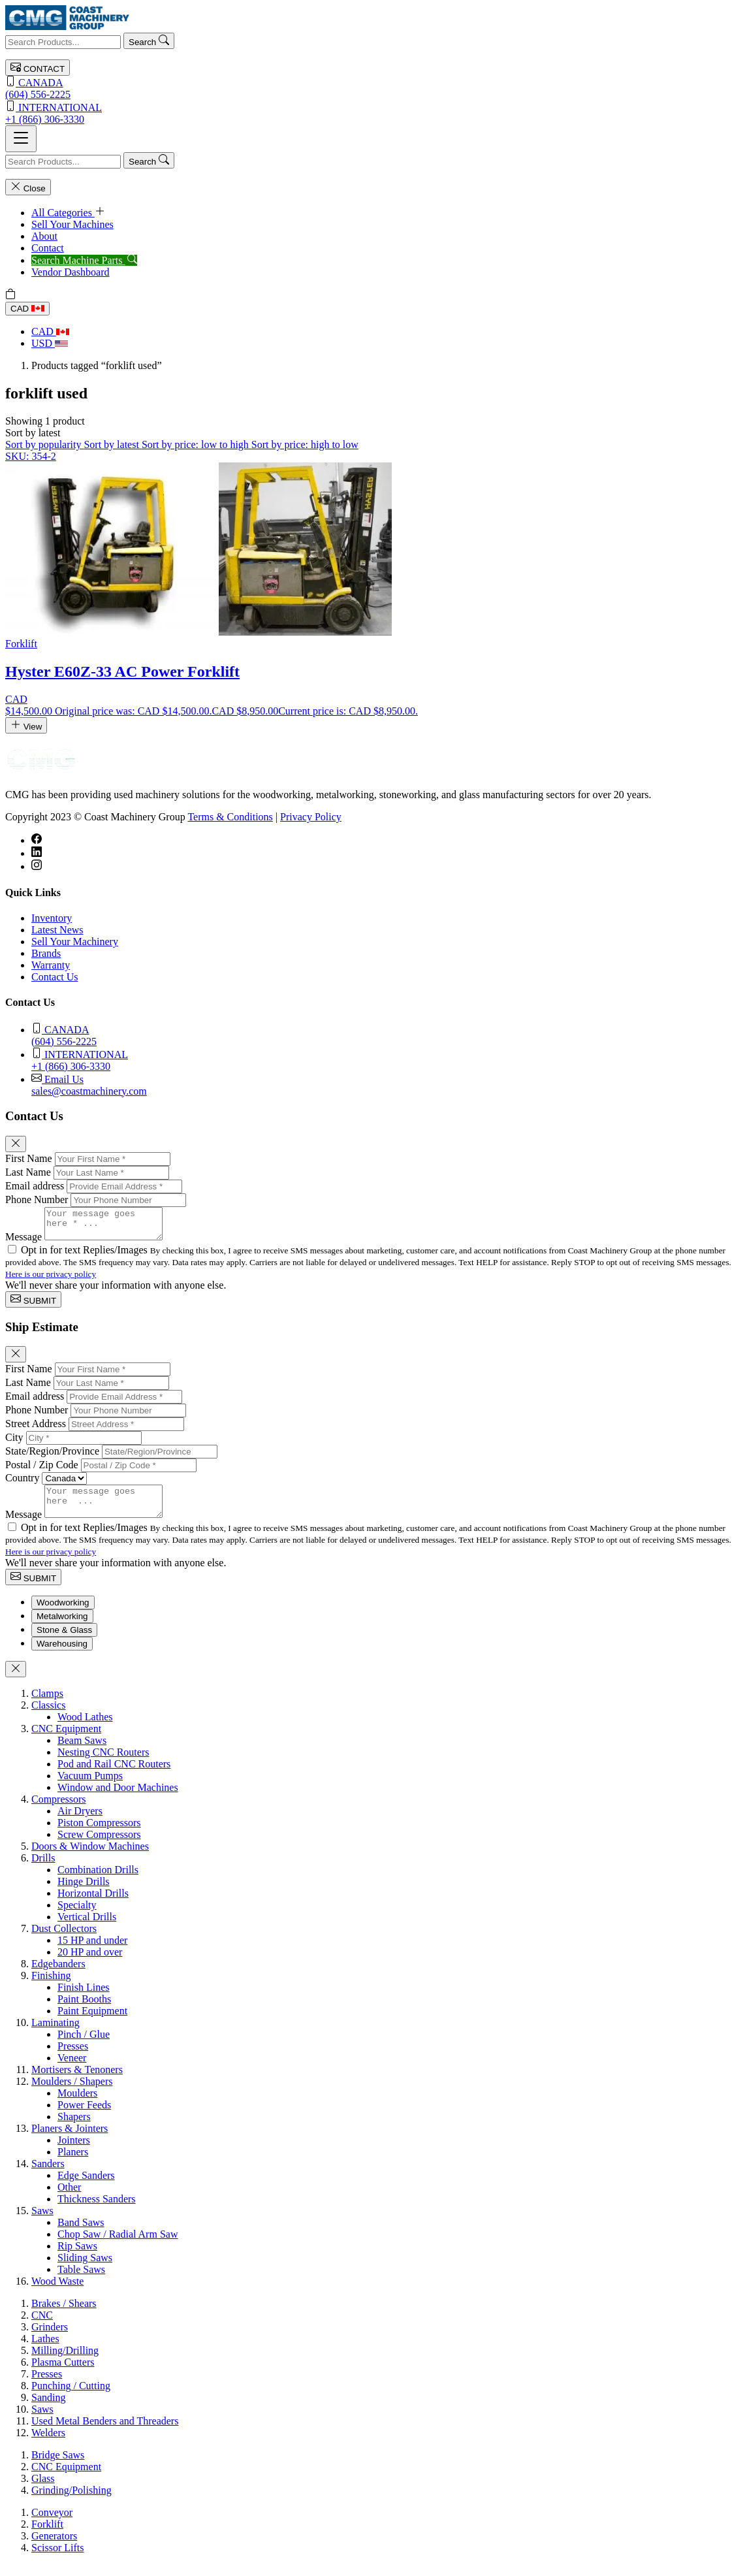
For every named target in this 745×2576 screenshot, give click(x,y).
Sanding (48, 2409)
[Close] (15, 1144)
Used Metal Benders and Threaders (104, 2432)
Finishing (51, 1987)
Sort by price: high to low (304, 444)
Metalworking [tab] (62, 1628)
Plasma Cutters (62, 2373)
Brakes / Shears (64, 2315)
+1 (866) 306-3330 (372, 113)
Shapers (74, 2128)
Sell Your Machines (72, 224)
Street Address (35, 1429)
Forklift (47, 2535)
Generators (54, 2547)
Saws (42, 2222)
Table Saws (81, 2281)
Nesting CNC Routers (103, 1763)
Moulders (77, 2104)
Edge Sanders (86, 2187)
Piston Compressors (99, 1834)
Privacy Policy (310, 816)
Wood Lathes (84, 1728)
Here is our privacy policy (50, 1280)
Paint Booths (84, 2010)
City (14, 1443)
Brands (46, 953)
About (44, 236)
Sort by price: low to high (196, 444)
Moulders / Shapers (71, 2093)
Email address (34, 1185)
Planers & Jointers (69, 2140)
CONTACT (37, 67)
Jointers (73, 2151)
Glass (43, 2490)
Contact (47, 247)
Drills (43, 1869)
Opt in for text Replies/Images (85, 1255)
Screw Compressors (99, 1846)
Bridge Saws (57, 2466)
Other (69, 2198)
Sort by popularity (44, 444)
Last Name (28, 1172)
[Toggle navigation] (21, 138)
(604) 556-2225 (372, 88)
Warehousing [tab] (62, 1655)
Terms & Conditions (229, 816)
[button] (32, 432)
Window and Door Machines (117, 1799)
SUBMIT (33, 1305)
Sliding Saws (84, 2269)
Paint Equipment (92, 2022)
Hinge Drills (83, 1893)
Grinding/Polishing (71, 2501)
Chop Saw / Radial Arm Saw (117, 2245)
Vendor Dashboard (70, 272)
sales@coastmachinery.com (385, 1084)
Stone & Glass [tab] (64, 1642)
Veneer (71, 2069)
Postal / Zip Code (41, 1470)
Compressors (58, 1810)
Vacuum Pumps (90, 1787)
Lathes (45, 2350)
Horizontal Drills (93, 1904)
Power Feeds (84, 2116)
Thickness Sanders (96, 2210)
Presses (72, 2057)
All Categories (68, 212)
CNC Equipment (66, 1740)
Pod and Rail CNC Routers (113, 1775)
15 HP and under (92, 1951)
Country (22, 1483)
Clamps (47, 1705)
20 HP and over (89, 1963)
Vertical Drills (86, 1928)
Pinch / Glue (83, 2046)
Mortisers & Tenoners (77, 2081)
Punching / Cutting (70, 2397)
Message (23, 1242)
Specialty (77, 1916)
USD (49, 343)
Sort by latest (112, 444)
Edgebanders (58, 1975)
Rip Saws (77, 2257)
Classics (48, 1716)
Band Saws (80, 2234)
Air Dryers (80, 1822)
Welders (48, 2444)
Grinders (49, 2338)
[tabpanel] (372, 1999)
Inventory (51, 918)
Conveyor (51, 2524)
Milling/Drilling (65, 2362)
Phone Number (36, 1199)
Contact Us (54, 976)
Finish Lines (83, 1998)
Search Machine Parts (84, 260)
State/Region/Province (52, 1456)
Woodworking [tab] (63, 1614)
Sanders (48, 2175)
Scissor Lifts (57, 2559)
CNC (42, 2326)
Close (28, 187)
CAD (27, 309)
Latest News (57, 929)
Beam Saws (81, 1752)
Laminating (55, 2034)
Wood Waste (57, 2292)
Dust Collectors (64, 1940)
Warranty (50, 965)
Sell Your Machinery (74, 941)
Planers (72, 2163)
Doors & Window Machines (90, 1857)
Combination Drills (97, 1881)
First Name (28, 1158)
